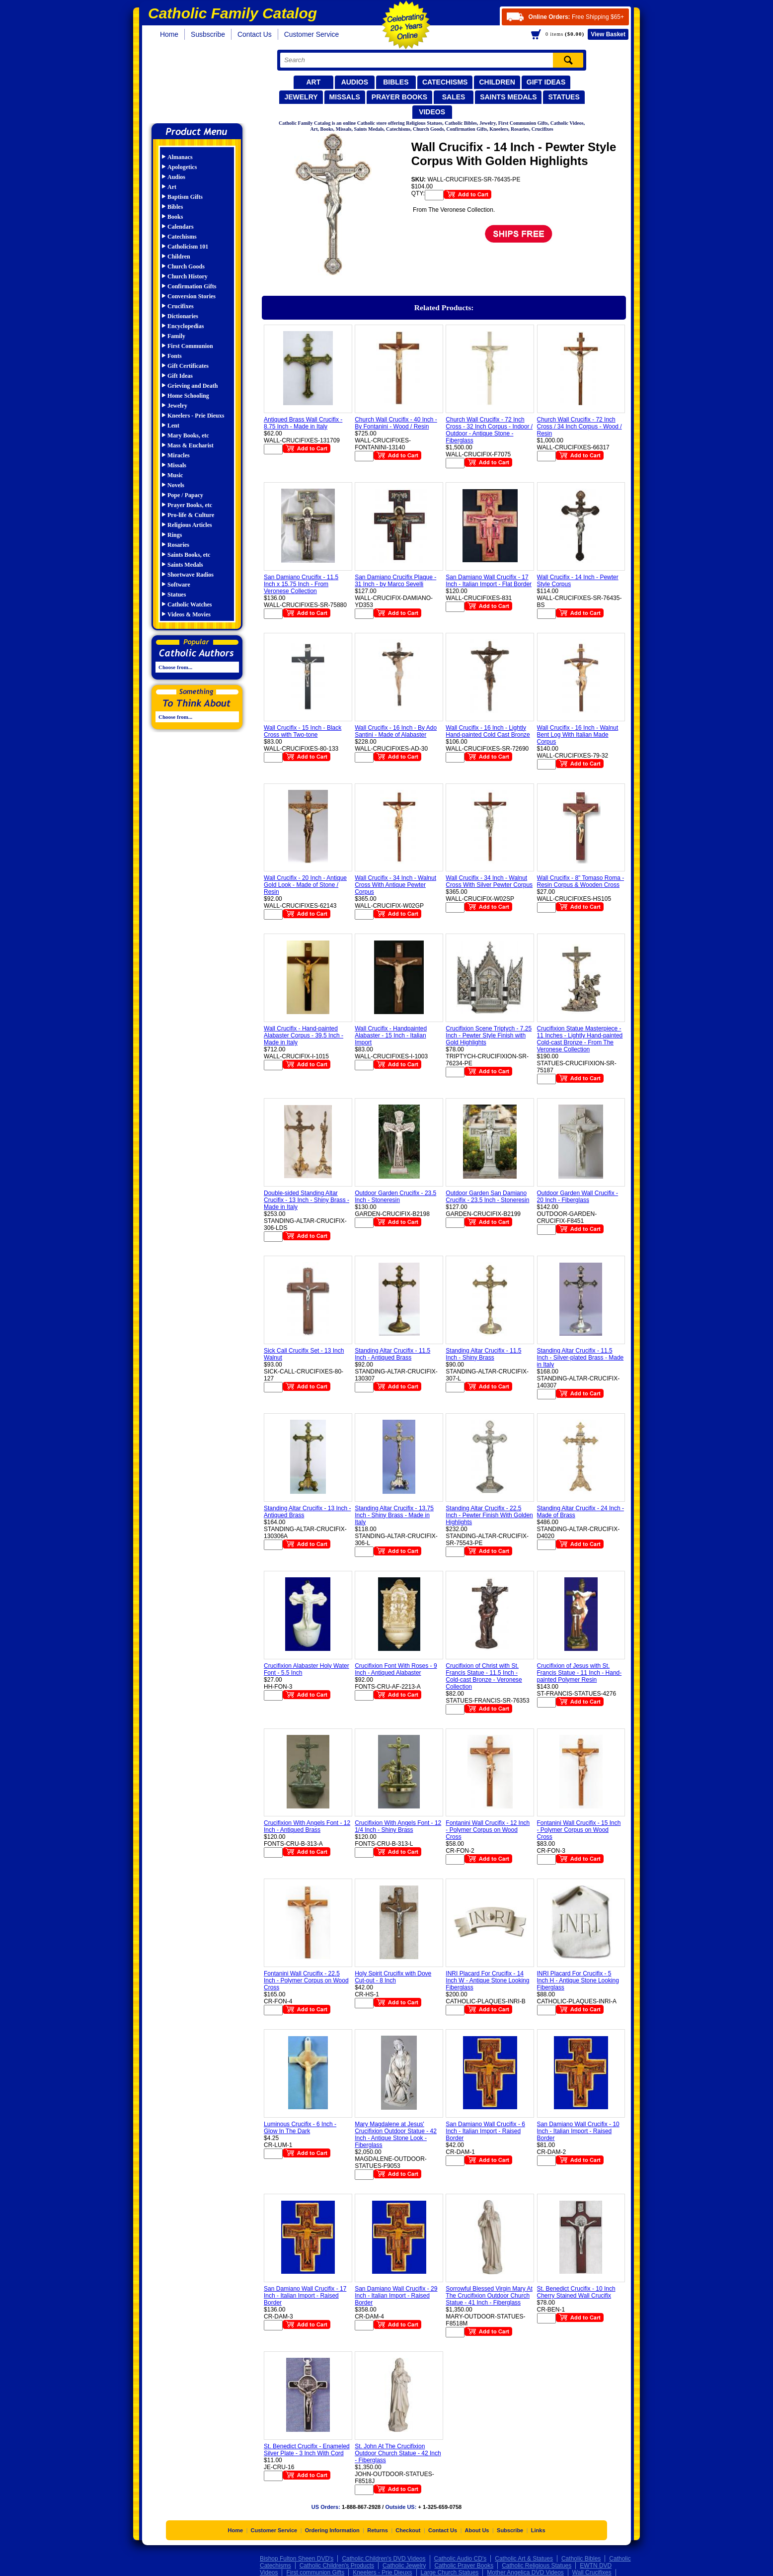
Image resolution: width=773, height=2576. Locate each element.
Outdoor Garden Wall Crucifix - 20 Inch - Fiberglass (577, 1196)
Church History (187, 276)
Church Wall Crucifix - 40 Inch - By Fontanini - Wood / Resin (396, 423)
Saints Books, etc (188, 554)
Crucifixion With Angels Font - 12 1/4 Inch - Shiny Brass (398, 1826)
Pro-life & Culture (190, 515)
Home (169, 34)
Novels (175, 485)
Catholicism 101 (187, 246)
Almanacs (180, 157)
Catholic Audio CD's (460, 2558)
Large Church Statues (450, 2572)
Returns (377, 2530)
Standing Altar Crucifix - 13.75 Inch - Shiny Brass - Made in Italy (394, 1515)
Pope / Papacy (185, 495)
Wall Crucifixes (592, 2572)
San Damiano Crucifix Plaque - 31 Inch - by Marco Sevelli (395, 581)
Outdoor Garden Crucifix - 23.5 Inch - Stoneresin (395, 1196)
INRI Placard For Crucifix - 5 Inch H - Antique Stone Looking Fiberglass (578, 1980)
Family (176, 336)
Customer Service (311, 34)
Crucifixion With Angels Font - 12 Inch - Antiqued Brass (307, 1826)
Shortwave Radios (190, 574)
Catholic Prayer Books (463, 2565)
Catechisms (445, 82)
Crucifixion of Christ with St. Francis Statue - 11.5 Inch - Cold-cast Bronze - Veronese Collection (484, 1676)
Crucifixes (180, 306)
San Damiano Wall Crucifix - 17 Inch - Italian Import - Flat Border (489, 581)
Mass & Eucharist (190, 445)
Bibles (395, 82)
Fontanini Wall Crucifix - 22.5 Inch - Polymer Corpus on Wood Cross (306, 1980)
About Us (477, 2530)
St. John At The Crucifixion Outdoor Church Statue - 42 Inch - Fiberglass (398, 2453)
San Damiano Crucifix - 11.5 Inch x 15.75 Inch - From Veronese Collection (301, 584)
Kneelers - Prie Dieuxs (195, 415)
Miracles (178, 455)
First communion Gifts (315, 2572)
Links (538, 2530)
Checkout (407, 2530)
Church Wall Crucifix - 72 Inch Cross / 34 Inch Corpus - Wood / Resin (579, 426)
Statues (563, 97)
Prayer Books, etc (189, 505)
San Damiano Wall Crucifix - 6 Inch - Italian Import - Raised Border (485, 2131)
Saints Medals (508, 97)
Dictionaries (182, 316)
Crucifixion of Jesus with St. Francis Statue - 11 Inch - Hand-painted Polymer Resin (579, 1672)
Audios (354, 82)
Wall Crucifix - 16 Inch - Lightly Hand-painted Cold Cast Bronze (488, 731)
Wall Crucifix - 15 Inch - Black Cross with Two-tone (302, 731)
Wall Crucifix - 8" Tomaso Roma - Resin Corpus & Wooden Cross (580, 881)
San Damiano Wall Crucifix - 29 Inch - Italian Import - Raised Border (396, 2295)
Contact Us (254, 34)
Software (178, 584)
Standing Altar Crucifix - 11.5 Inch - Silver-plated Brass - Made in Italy (580, 1357)
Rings (174, 534)
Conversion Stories (191, 296)
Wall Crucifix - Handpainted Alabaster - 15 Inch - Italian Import (391, 1035)
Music (175, 475)
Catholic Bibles (581, 2558)
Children (497, 82)
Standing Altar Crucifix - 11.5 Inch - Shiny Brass (483, 1354)
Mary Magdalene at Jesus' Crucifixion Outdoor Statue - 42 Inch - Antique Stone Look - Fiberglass (396, 2134)
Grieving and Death (192, 385)
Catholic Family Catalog (201, 83)
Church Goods (186, 266)
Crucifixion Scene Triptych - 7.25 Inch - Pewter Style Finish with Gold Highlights (489, 1035)
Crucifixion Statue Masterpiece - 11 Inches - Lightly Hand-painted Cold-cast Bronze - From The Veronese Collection (580, 1039)
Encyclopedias (185, 326)
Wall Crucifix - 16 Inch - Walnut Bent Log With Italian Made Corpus (577, 734)
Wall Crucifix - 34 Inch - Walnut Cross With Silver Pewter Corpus (489, 881)
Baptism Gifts (185, 196)
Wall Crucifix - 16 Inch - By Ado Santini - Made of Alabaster (396, 731)
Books (175, 216)
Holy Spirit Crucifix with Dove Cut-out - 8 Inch (393, 1977)
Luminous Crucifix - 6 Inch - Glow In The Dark (300, 2128)
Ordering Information (332, 2530)
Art (313, 82)
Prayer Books (399, 97)
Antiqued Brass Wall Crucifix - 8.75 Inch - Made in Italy (303, 423)
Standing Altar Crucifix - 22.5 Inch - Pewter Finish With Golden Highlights (489, 1515)
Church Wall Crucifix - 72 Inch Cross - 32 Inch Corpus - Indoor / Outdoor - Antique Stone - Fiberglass (489, 430)
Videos (432, 112)
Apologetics (182, 167)
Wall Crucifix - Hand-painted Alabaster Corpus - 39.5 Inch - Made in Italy (303, 1035)
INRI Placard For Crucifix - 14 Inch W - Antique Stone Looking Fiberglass (487, 1980)
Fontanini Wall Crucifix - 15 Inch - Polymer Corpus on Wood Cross (579, 1829)
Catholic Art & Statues (524, 2558)
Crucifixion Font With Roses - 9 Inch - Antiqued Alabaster (396, 1669)
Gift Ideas (546, 82)
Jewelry (300, 97)
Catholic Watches (189, 604)
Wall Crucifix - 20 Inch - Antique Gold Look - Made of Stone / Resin (305, 884)
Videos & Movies (189, 614)
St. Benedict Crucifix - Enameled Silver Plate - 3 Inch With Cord (307, 2450)
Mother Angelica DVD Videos (525, 2572)
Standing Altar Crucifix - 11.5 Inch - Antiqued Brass (392, 1354)
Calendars (180, 226)
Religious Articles (189, 524)
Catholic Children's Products (337, 2565)
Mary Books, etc (188, 435)
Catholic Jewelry (404, 2565)
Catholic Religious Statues (536, 2565)
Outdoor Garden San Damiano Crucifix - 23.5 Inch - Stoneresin (487, 1196)
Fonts (174, 355)
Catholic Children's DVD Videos (383, 2558)
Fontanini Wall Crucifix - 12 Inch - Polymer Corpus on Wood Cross (488, 1829)
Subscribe (510, 2530)
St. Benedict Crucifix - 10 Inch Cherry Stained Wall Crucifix (576, 2292)
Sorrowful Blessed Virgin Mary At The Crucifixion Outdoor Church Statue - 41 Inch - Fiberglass (489, 2295)
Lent (173, 425)
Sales (453, 97)
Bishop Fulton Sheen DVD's (296, 2558)
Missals (344, 97)
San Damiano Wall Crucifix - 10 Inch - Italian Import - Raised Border (578, 2131)
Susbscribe (208, 34)
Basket (608, 34)
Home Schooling (188, 395)
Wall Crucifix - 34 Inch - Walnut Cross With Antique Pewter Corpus (395, 884)
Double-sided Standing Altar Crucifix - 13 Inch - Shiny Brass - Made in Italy (306, 1200)
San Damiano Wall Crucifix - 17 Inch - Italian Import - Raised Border (305, 2295)
